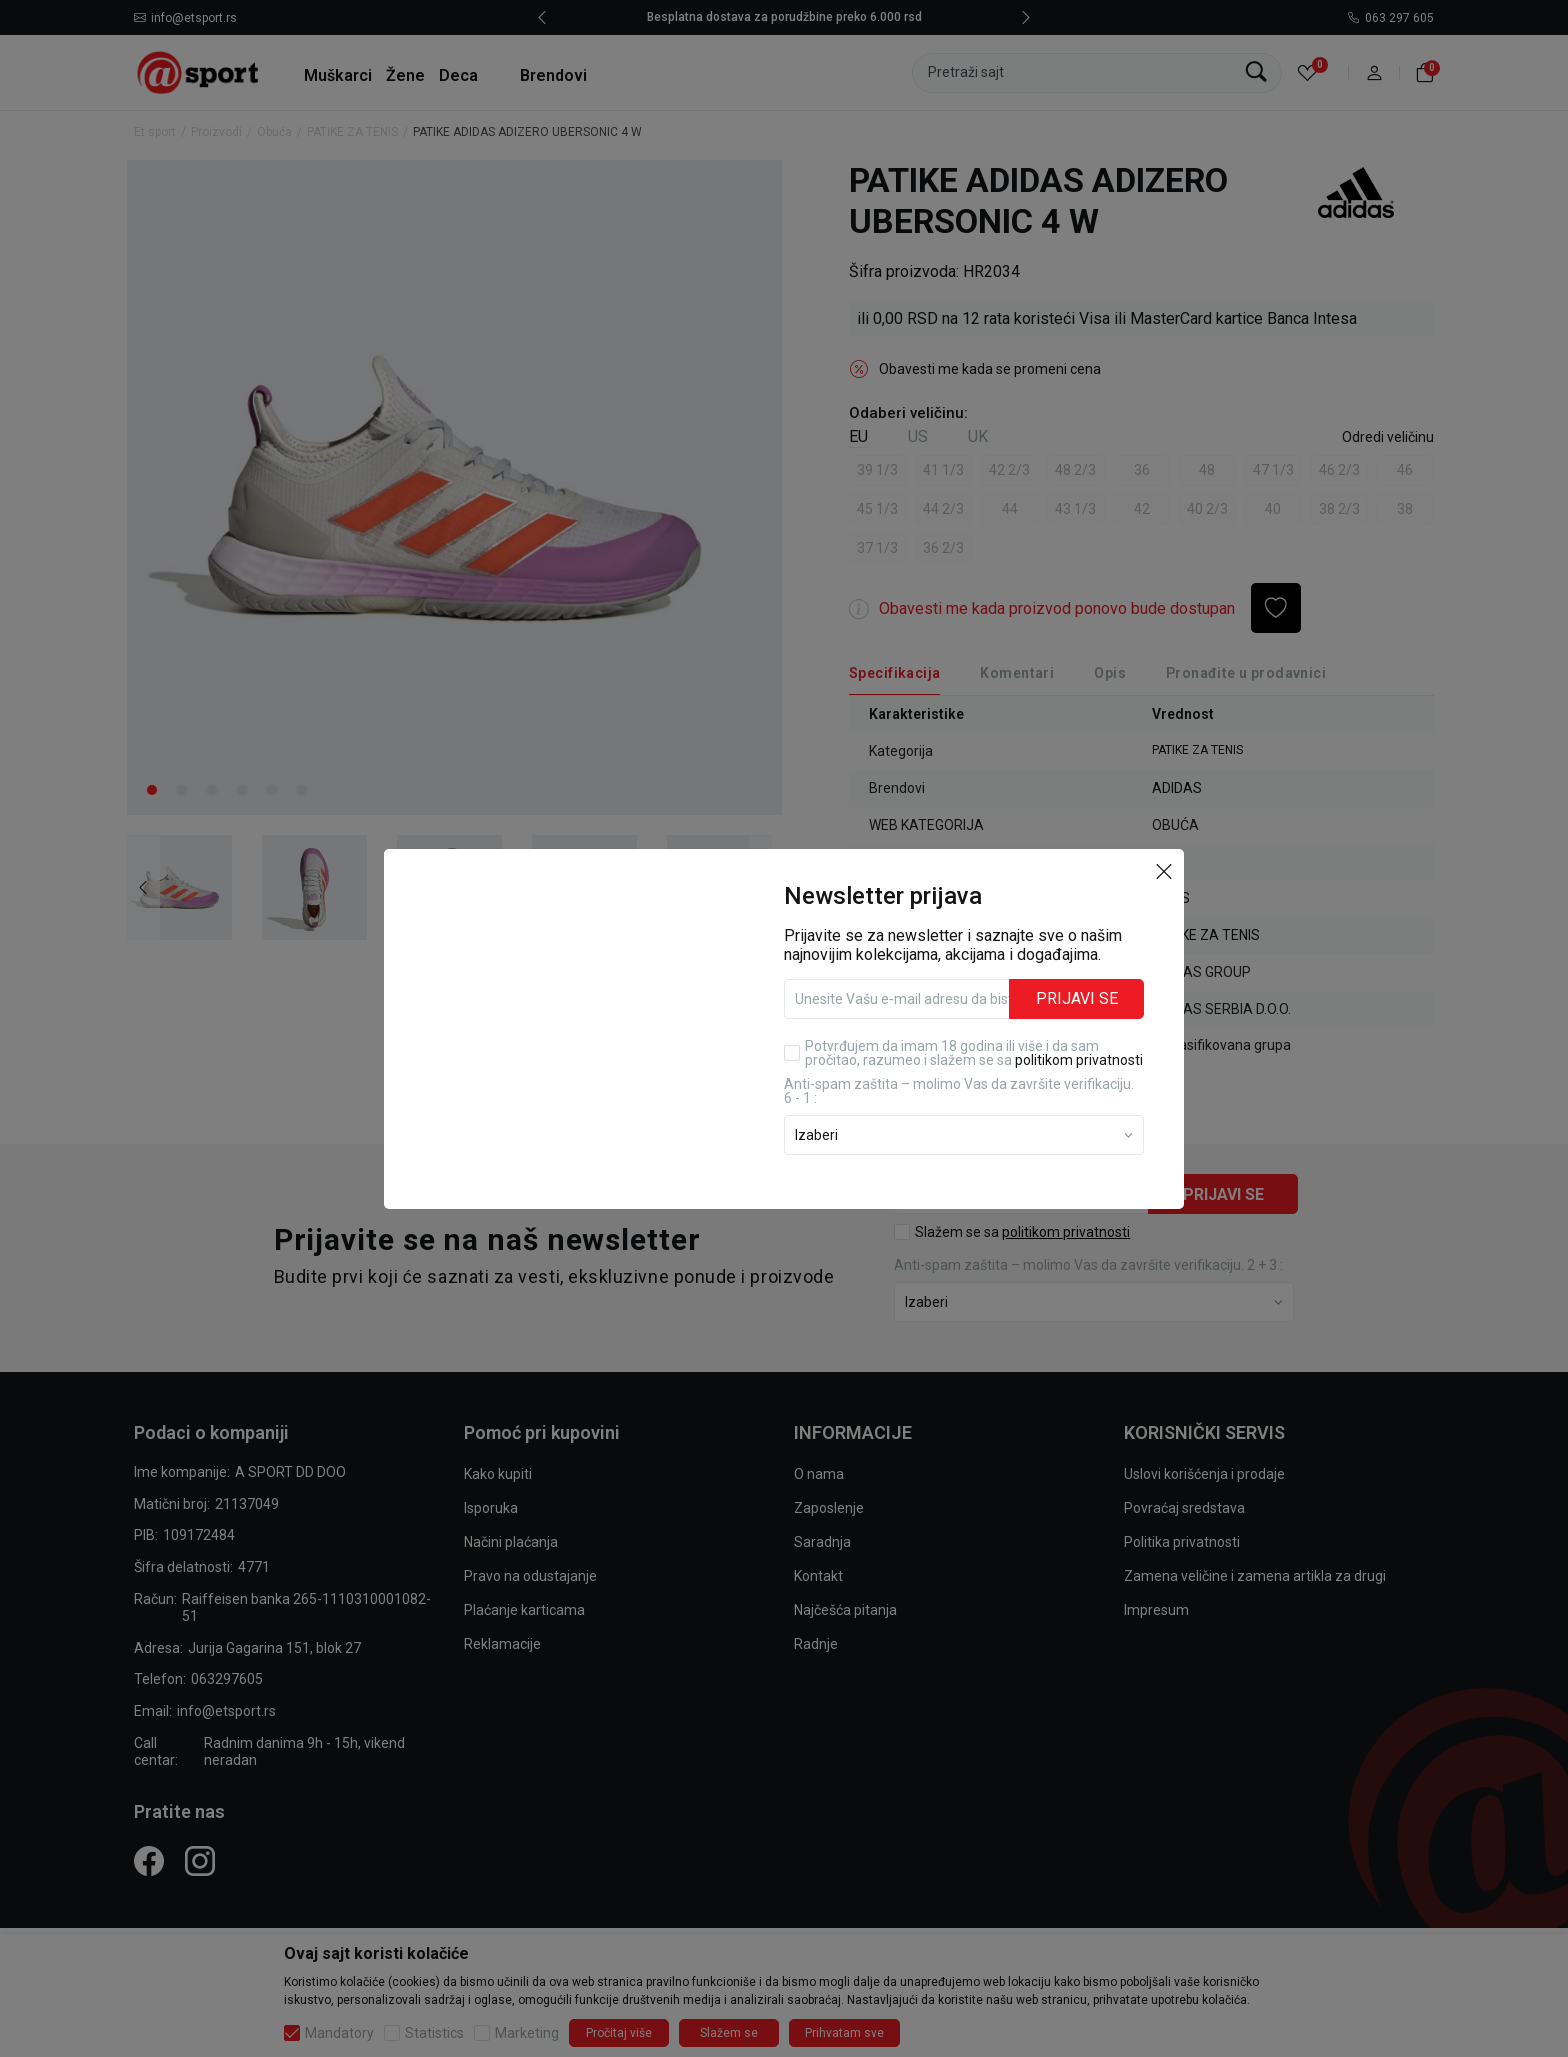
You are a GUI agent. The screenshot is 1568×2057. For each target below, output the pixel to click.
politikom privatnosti (1079, 1060)
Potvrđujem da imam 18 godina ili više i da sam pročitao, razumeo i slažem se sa (974, 1053)
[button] (1164, 871)
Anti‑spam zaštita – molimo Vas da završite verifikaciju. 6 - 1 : (959, 1091)
